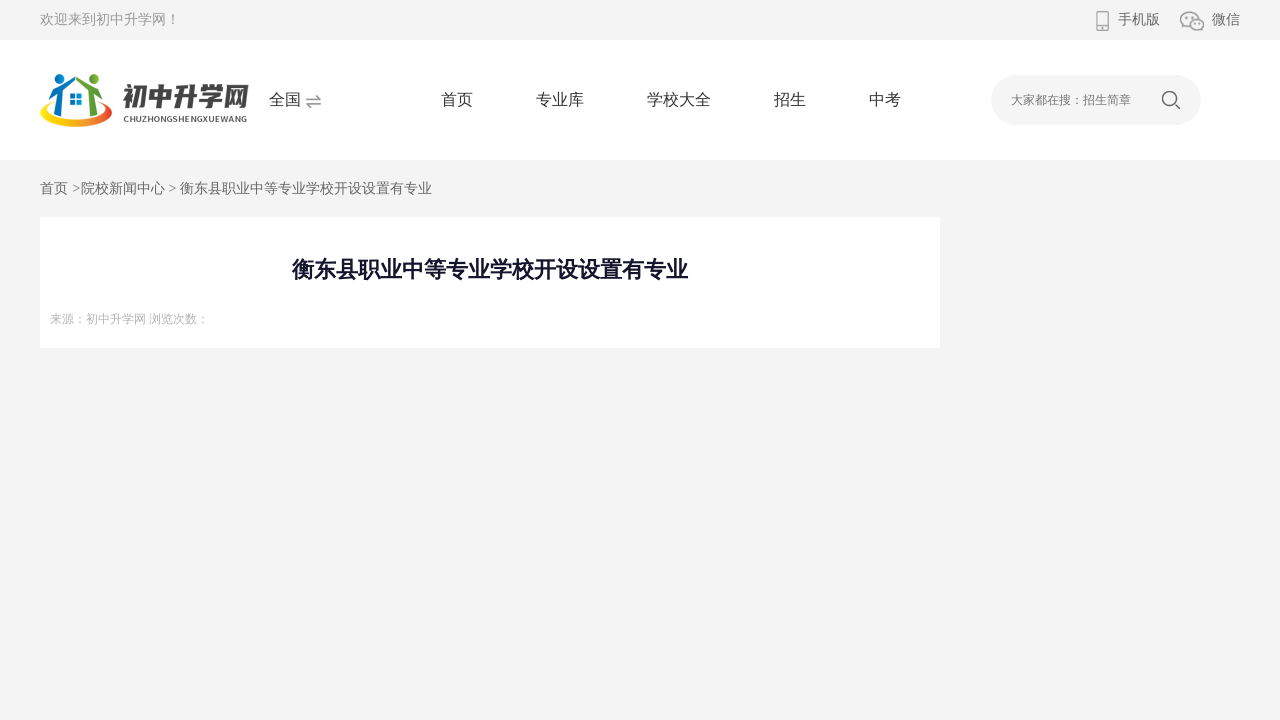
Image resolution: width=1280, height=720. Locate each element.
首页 (457, 99)
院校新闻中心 (123, 188)
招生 (790, 99)
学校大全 (679, 99)
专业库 (560, 99)
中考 (885, 99)
